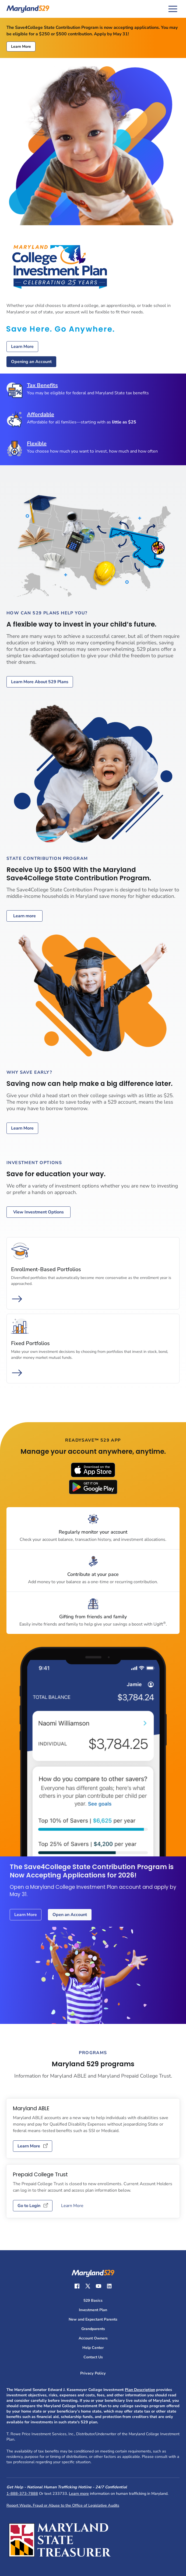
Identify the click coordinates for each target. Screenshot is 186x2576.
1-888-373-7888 (22, 2493)
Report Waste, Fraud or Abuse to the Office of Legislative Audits (62, 2505)
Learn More (21, 46)
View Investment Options (38, 1212)
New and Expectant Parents (93, 2319)
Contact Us (93, 2357)
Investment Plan (93, 2309)
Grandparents (93, 2328)
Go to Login (32, 2206)
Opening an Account (31, 362)
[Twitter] (87, 2285)
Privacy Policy (93, 2373)
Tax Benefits (42, 385)
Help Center (93, 2347)
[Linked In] (109, 2285)
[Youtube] (98, 2285)
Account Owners (93, 2338)
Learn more (24, 916)
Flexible (37, 443)
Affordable (40, 414)
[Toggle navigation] (173, 9)
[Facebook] (77, 2285)
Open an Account (69, 1915)
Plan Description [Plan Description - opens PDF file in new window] (140, 2389)
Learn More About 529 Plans (39, 682)
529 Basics (93, 2300)
